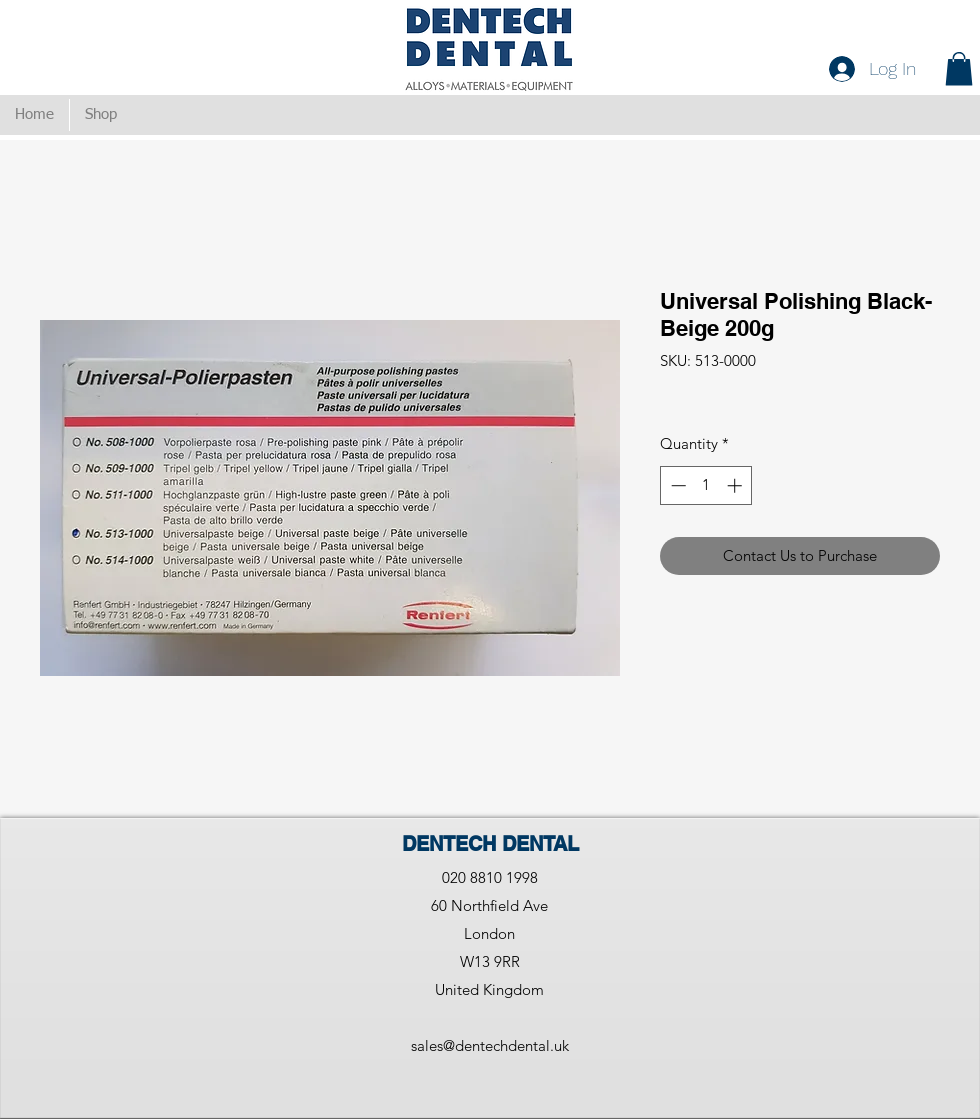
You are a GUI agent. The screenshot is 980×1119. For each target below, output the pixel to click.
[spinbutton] (706, 485)
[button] (959, 68)
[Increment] (736, 485)
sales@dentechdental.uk (490, 1045)
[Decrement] (676, 485)
